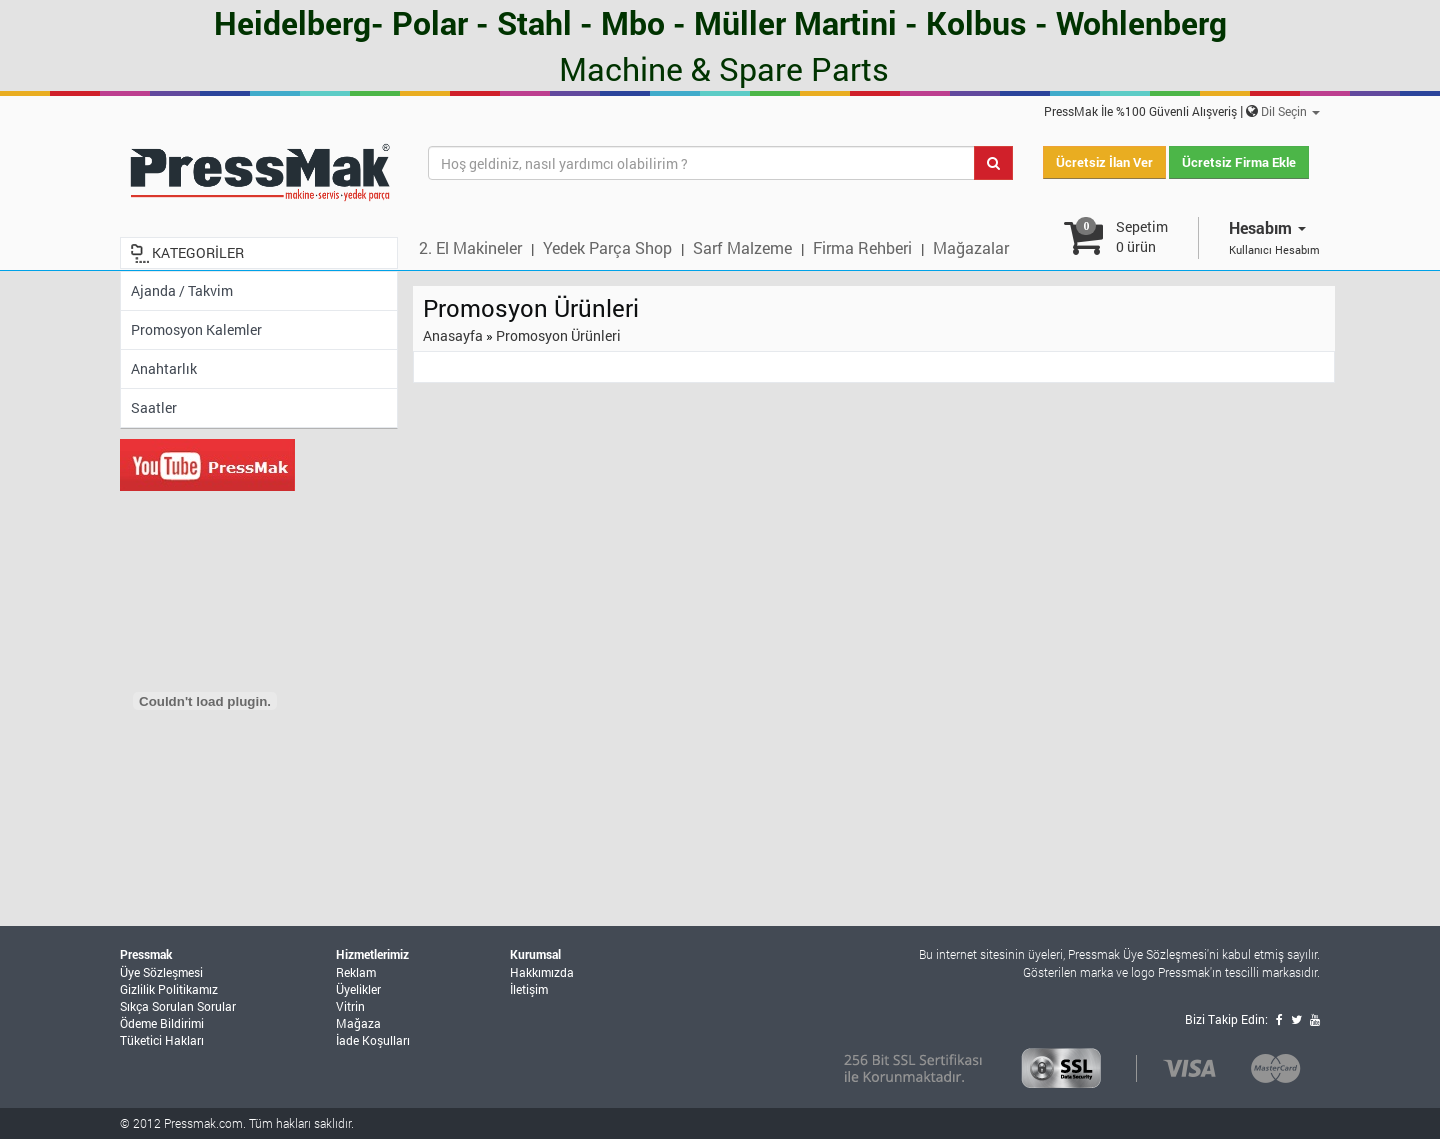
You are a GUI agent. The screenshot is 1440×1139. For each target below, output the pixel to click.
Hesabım (1267, 227)
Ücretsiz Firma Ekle (1239, 162)
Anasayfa (453, 335)
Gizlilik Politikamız (169, 989)
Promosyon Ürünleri (558, 335)
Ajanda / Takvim (182, 290)
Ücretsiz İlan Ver (1104, 162)
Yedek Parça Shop (607, 247)
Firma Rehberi (862, 247)
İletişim (529, 989)
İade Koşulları (373, 1040)
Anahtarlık (164, 368)
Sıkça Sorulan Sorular (178, 1006)
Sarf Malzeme (742, 247)
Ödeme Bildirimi (162, 1023)
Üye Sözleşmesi (161, 972)
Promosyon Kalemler (196, 329)
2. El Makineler (470, 247)
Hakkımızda (542, 972)
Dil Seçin (1290, 111)
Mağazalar (971, 247)
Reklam (356, 972)
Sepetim (1142, 236)
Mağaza (358, 1023)
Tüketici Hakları (162, 1040)
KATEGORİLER (198, 252)
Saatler (154, 407)
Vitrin (350, 1006)
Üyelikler (358, 989)
